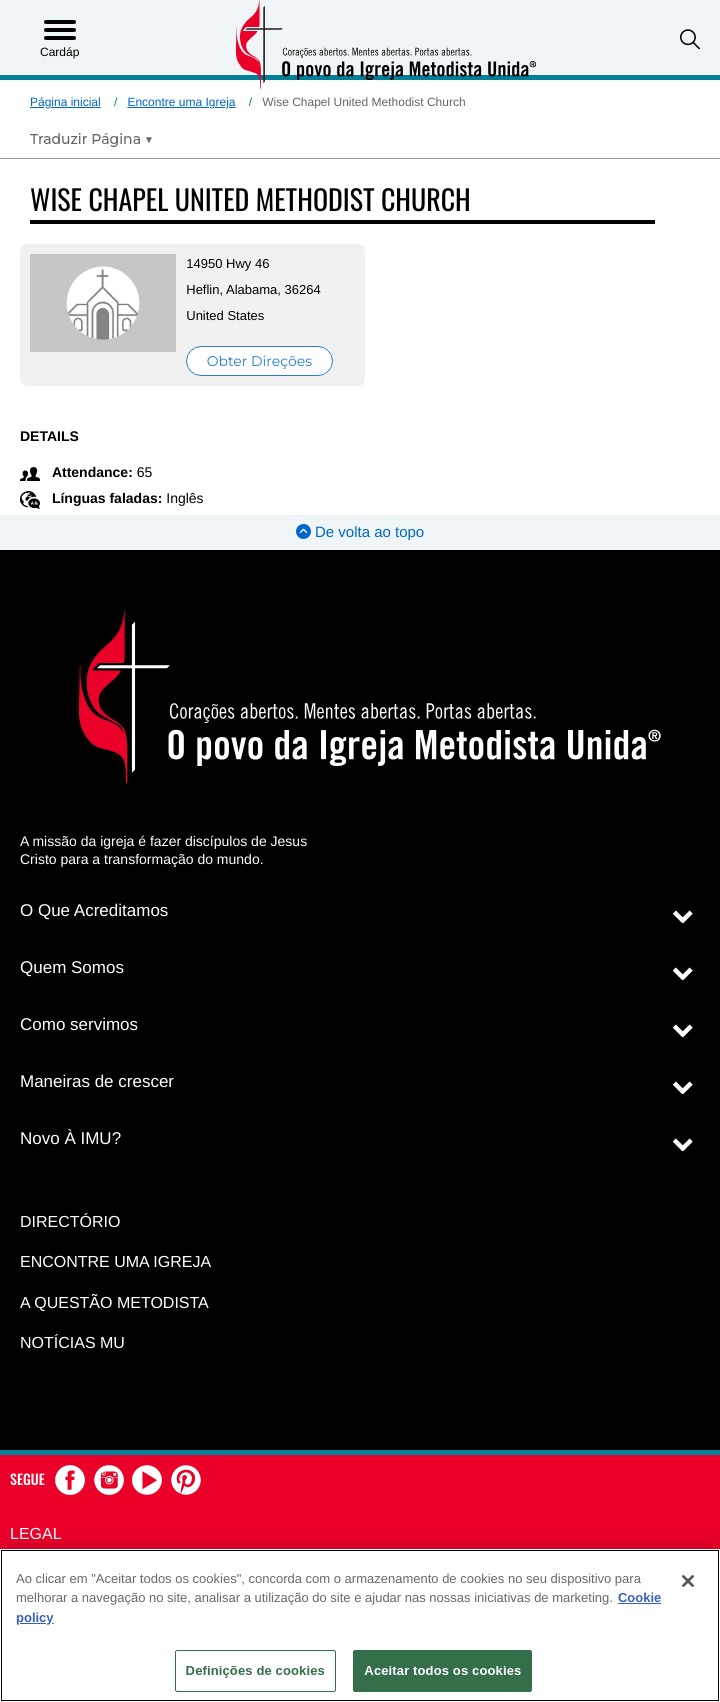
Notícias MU (72, 1343)
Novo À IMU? (70, 1138)
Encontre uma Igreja (181, 102)
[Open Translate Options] (91, 139)
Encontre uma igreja (115, 1262)
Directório (70, 1222)
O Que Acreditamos (94, 910)
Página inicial (65, 102)
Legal (36, 1534)
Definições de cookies (255, 1670)
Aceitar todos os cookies (442, 1670)
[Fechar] (688, 1581)
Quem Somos (72, 967)
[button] (690, 39)
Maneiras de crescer (97, 1081)
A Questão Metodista (114, 1303)
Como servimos (79, 1024)
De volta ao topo (360, 532)
